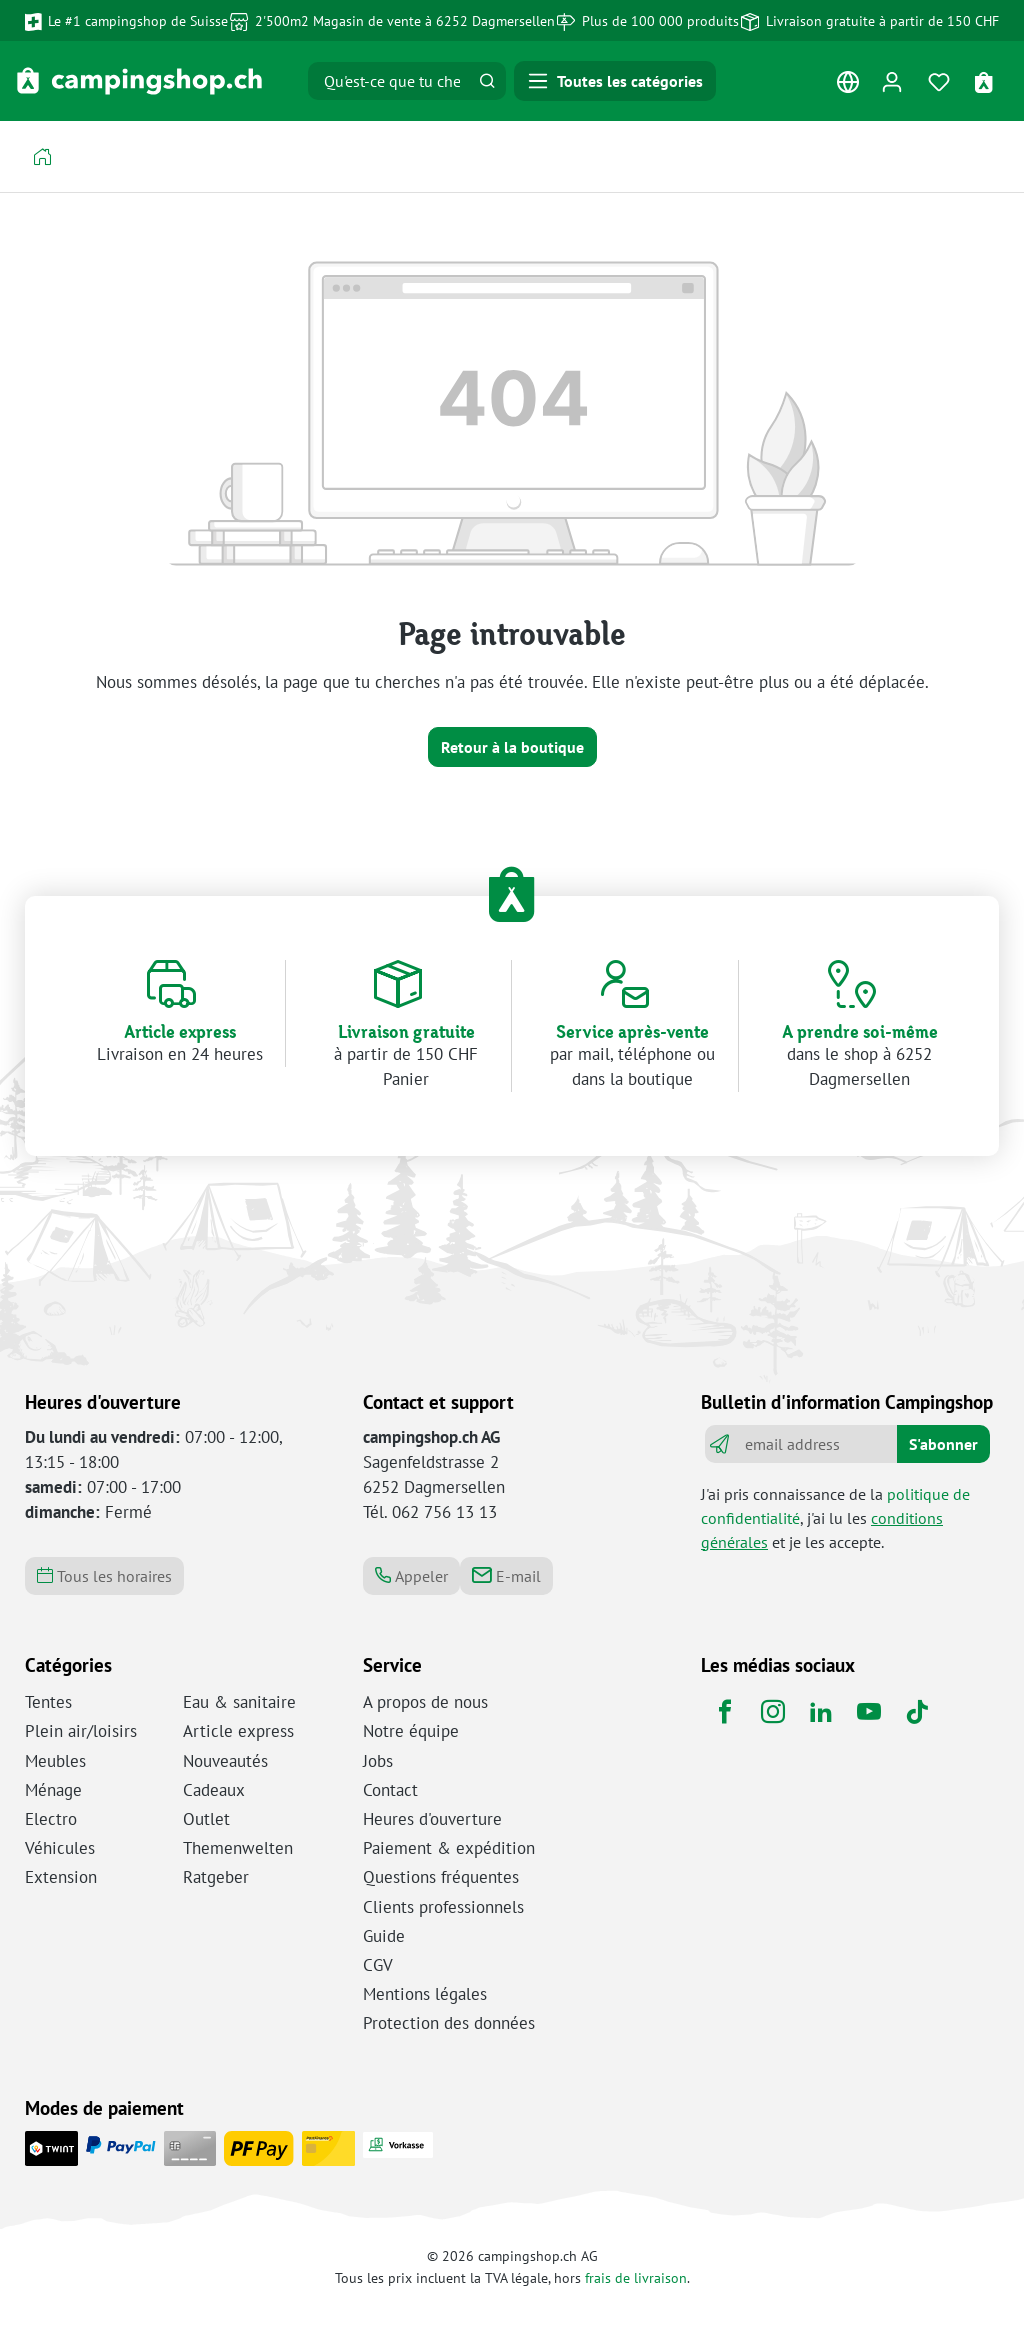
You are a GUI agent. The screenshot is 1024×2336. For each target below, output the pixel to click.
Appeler (411, 1576)
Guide (384, 1936)
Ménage (53, 1790)
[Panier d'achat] (986, 81)
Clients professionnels (443, 1907)
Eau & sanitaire (239, 1702)
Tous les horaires (104, 1576)
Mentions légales (425, 1994)
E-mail (506, 1576)
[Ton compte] (891, 81)
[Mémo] (939, 81)
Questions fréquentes (441, 1877)
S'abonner (943, 1444)
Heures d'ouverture (432, 1819)
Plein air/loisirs (81, 1731)
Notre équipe (411, 1731)
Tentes (48, 1702)
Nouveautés (225, 1761)
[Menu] (615, 81)
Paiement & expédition (449, 1848)
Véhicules (60, 1848)
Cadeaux (214, 1790)
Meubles (55, 1761)
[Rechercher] (487, 81)
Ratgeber (216, 1877)
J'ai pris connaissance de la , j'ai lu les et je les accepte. (835, 1518)
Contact (390, 1790)
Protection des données (449, 2023)
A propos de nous (425, 1702)
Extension (61, 1877)
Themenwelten (238, 1848)
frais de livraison (636, 2277)
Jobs (378, 1761)
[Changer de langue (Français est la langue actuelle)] (847, 86)
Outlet (206, 1819)
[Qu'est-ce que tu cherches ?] (389, 81)
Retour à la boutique (512, 747)
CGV (378, 1965)
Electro (51, 1819)
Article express (238, 1731)
